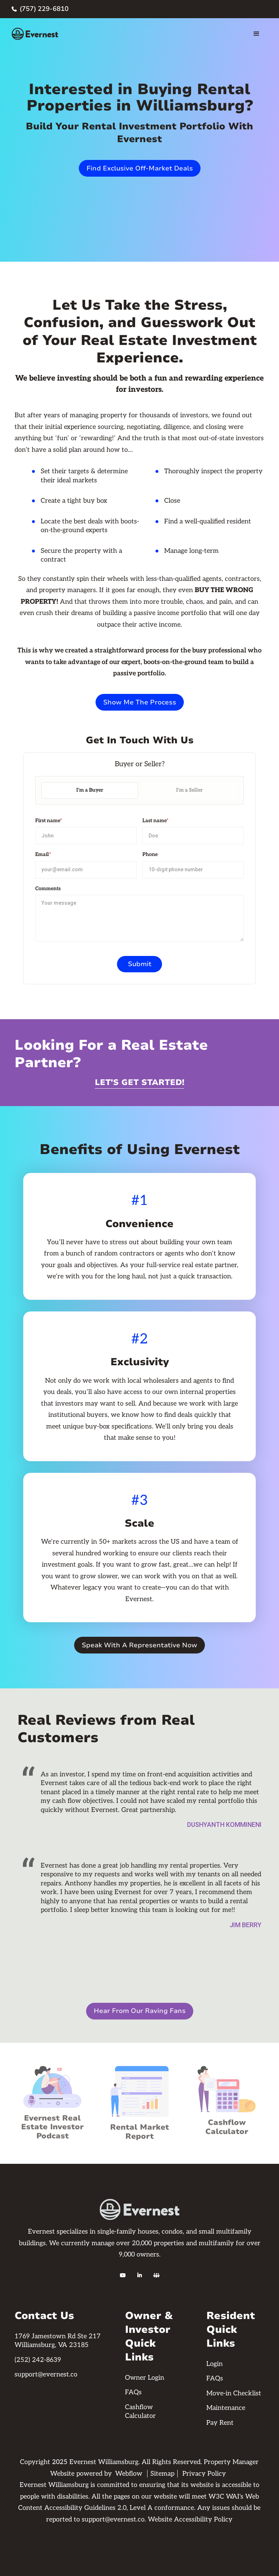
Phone (150, 854)
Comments (48, 888)
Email (43, 854)
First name (48, 820)
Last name (155, 820)
